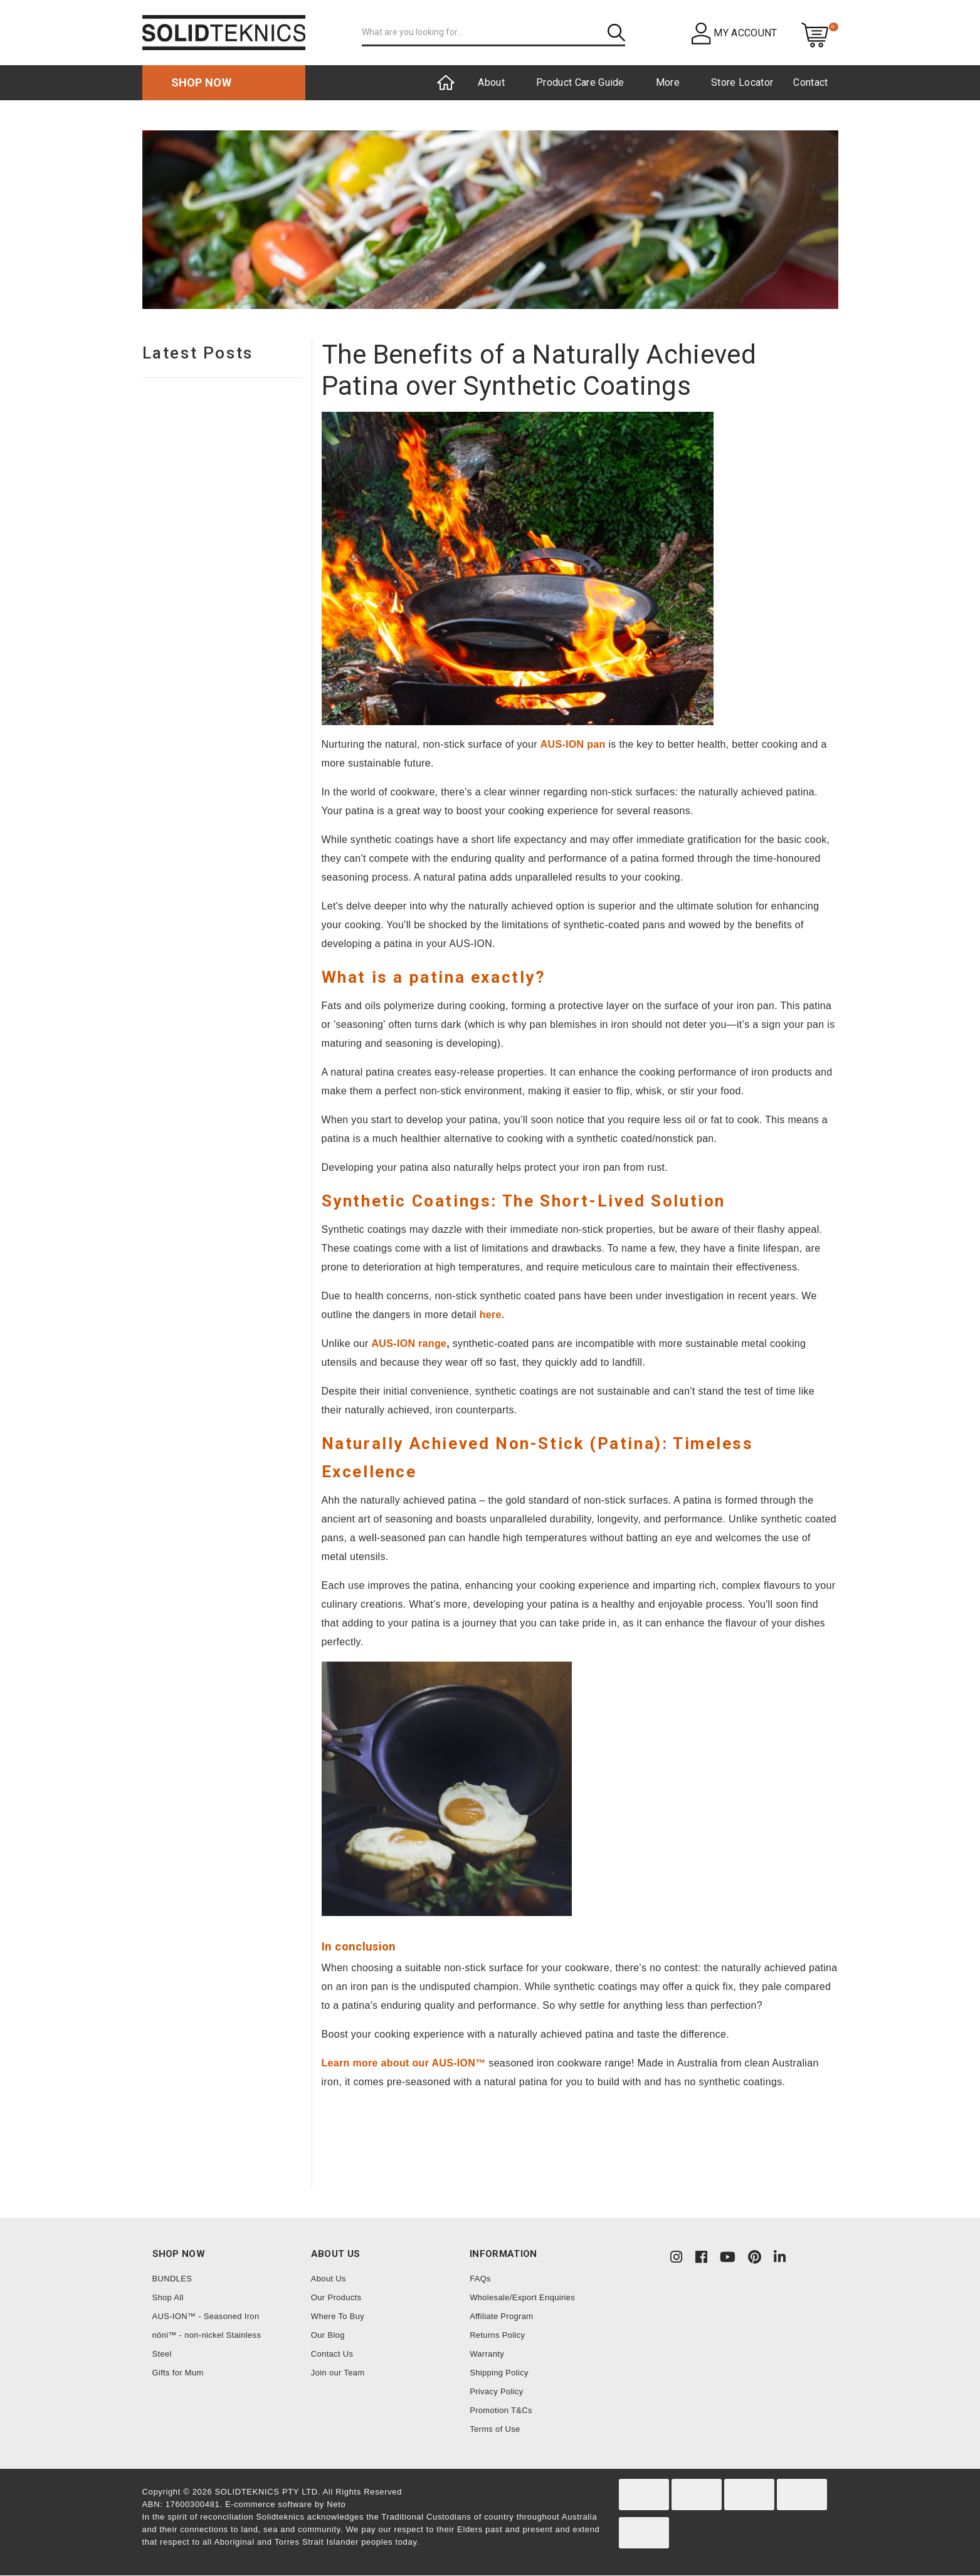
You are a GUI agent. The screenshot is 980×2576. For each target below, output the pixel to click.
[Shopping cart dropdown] (814, 34)
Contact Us (332, 2354)
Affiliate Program (501, 2316)
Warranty (487, 2354)
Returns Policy (497, 2335)
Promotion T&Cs (501, 2410)
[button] (734, 33)
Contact (810, 82)
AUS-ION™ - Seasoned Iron (206, 2316)
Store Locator (742, 82)
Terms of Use (495, 2429)
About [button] (491, 82)
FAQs (480, 2278)
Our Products (336, 2297)
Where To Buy (337, 2316)
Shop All (168, 2297)
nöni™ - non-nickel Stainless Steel (206, 2344)
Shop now (201, 82)
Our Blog (328, 2335)
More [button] (668, 82)
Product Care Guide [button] (580, 82)
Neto (336, 2504)
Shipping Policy (499, 2372)
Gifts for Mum (178, 2372)
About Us (328, 2278)
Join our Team (338, 2372)
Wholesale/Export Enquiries (522, 2297)
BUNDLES (172, 2278)
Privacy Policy (496, 2391)
